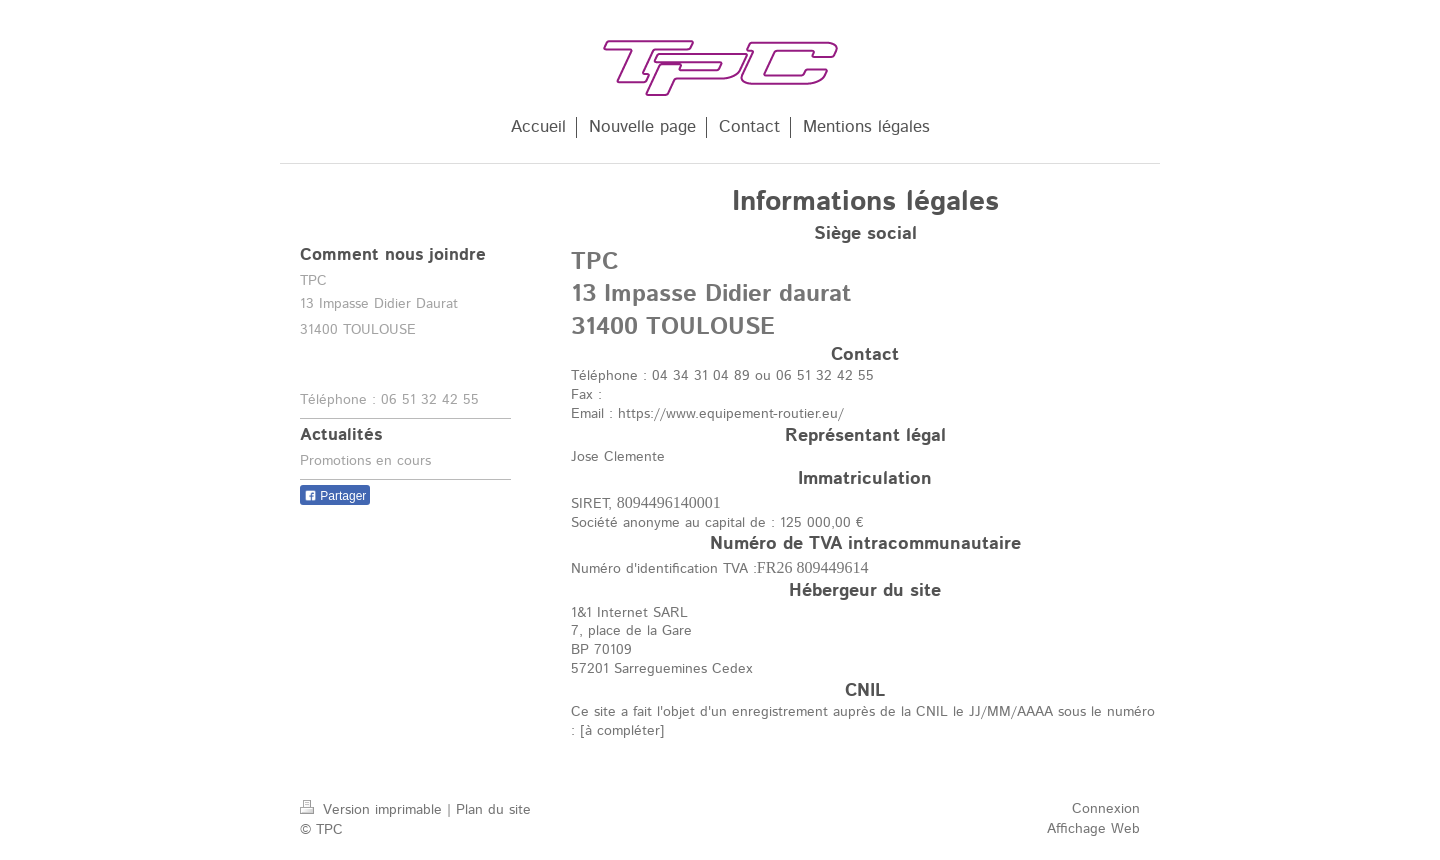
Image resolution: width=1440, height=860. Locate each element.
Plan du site (493, 810)
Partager (335, 496)
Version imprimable (373, 810)
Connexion (1106, 809)
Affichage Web (1093, 829)
